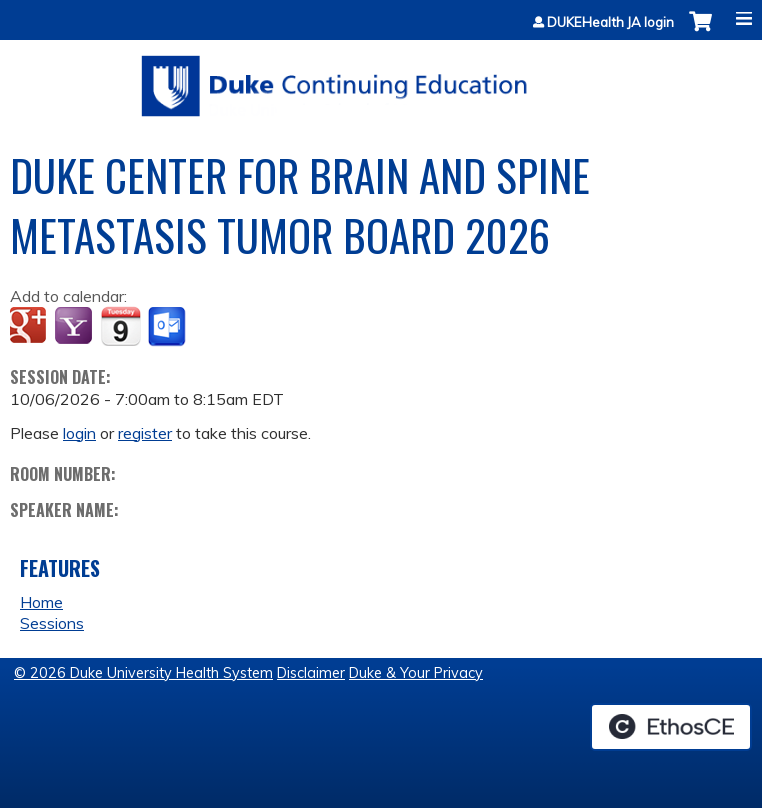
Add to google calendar (30, 327)
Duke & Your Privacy (416, 673)
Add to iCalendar (120, 326)
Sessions (52, 623)
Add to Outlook (168, 327)
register (145, 433)
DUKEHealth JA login (610, 22)
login (79, 433)
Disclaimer (311, 673)
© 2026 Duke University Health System (143, 673)
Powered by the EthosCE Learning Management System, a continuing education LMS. (671, 727)
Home (41, 602)
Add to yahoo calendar (75, 327)
